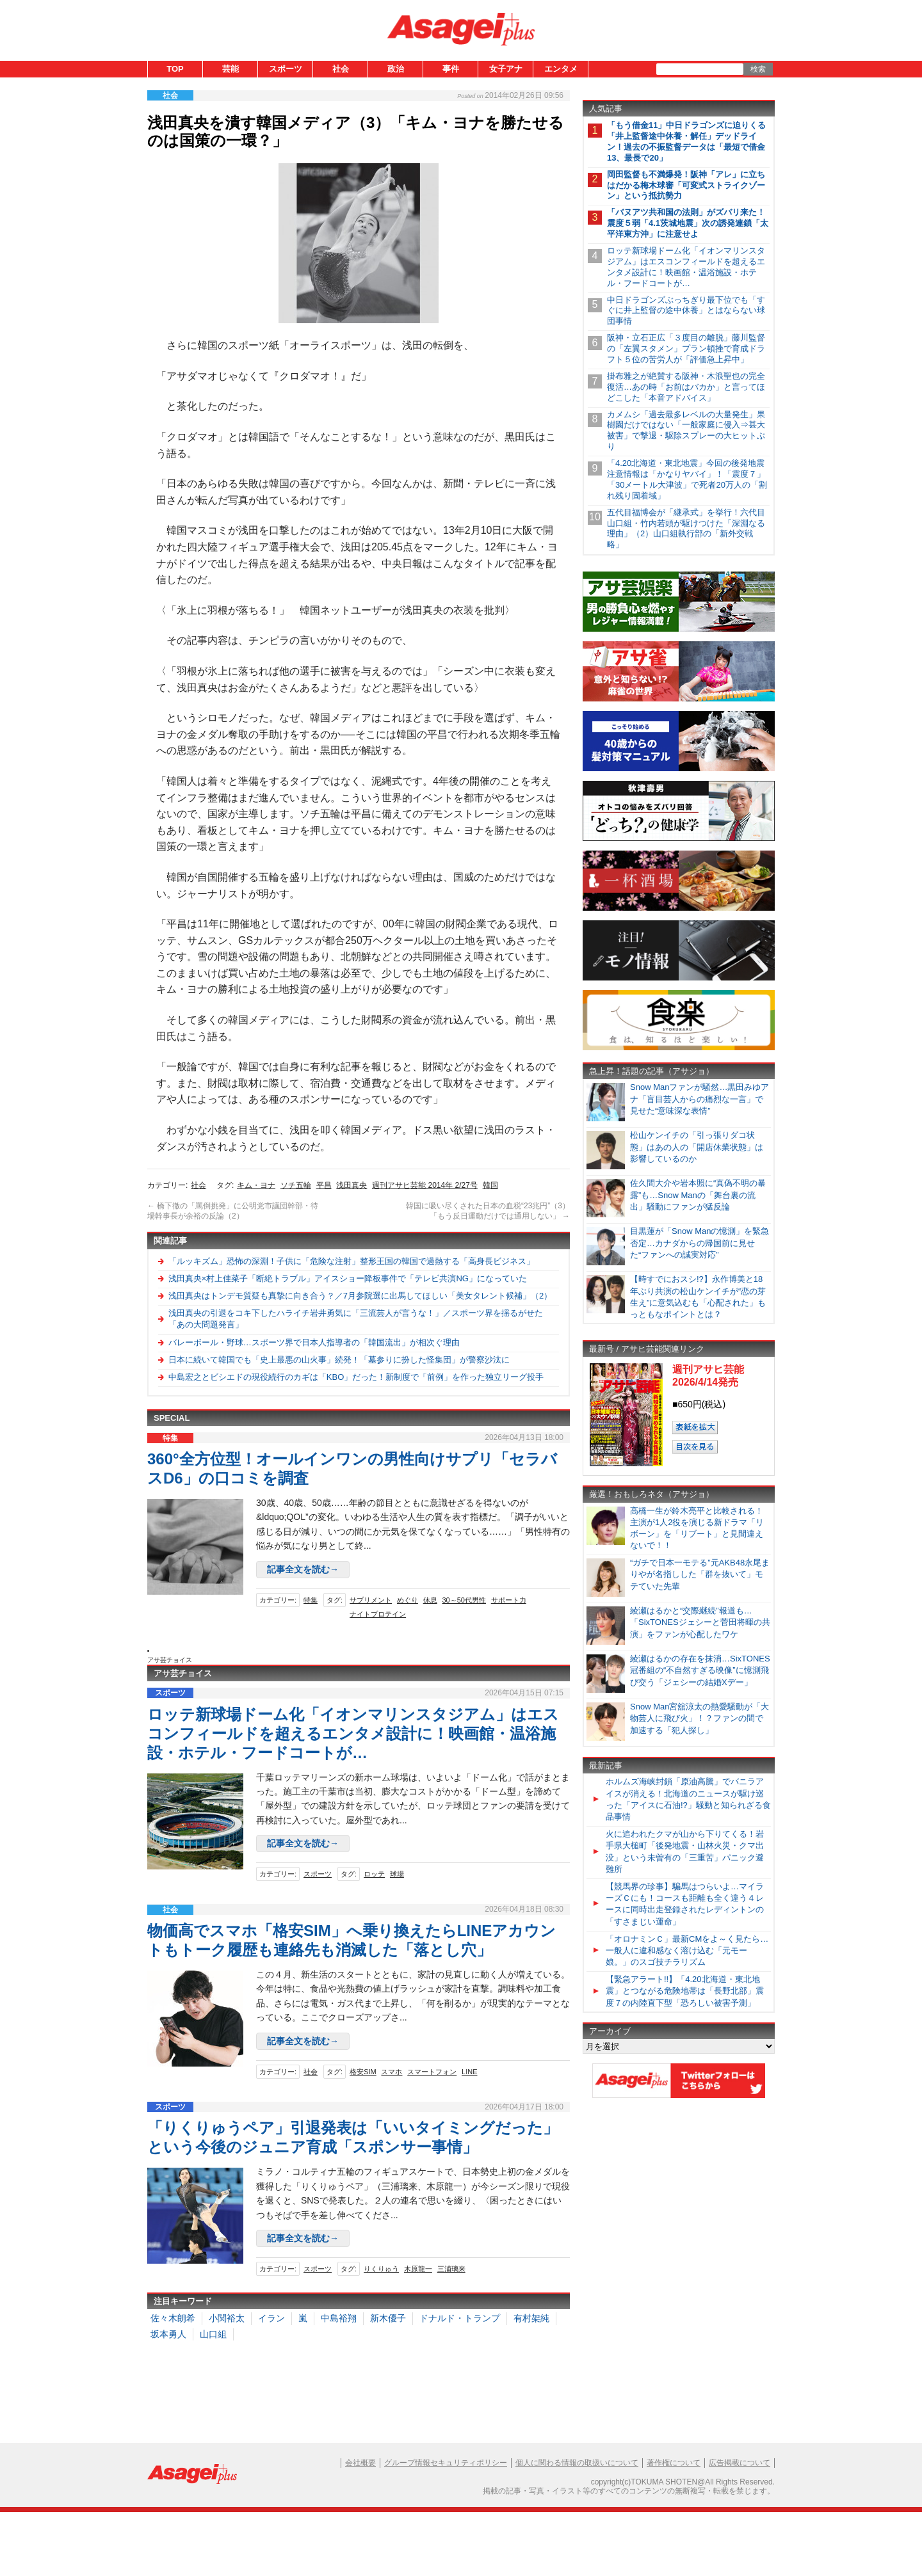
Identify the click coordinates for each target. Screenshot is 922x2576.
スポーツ (285, 69)
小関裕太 (227, 2318)
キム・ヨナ (256, 1185)
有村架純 (531, 2318)
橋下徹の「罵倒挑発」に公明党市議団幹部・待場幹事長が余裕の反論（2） (232, 1210)
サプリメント (371, 1600)
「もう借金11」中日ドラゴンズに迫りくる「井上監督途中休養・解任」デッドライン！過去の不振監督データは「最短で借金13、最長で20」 (686, 141)
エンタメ (561, 69)
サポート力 (508, 1600)
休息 (430, 1600)
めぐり (407, 1600)
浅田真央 (351, 1185)
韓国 (490, 1185)
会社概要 (360, 2462)
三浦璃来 (451, 2269)
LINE (469, 2072)
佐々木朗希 (172, 2318)
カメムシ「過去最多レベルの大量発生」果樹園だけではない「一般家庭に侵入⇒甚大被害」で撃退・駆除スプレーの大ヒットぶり (686, 431)
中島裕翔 (339, 2318)
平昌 (324, 1185)
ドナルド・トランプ (459, 2318)
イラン (271, 2318)
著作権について (673, 2462)
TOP (175, 69)
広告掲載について (739, 2462)
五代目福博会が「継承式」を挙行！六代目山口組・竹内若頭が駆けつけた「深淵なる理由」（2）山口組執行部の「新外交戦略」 (686, 529)
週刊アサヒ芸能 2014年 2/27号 (425, 1185)
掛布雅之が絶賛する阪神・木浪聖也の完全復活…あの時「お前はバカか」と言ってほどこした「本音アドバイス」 (686, 387)
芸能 (230, 69)
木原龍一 (418, 2269)
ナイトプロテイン (378, 1614)
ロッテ (374, 1874)
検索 (758, 69)
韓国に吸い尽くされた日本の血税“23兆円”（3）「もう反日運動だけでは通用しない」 (488, 1211)
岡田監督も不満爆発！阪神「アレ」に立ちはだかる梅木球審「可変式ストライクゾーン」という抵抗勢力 (686, 185)
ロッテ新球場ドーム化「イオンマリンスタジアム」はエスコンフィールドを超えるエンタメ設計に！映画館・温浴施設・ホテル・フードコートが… (353, 1733)
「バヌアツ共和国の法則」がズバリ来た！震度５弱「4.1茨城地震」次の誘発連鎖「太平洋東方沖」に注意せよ (687, 223)
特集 (310, 1600)
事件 (450, 69)
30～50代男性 (463, 1600)
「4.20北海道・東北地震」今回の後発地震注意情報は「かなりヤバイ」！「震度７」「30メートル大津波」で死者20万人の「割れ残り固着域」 (687, 479)
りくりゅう (381, 2269)
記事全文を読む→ (303, 1569)
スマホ (391, 2072)
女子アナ (505, 69)
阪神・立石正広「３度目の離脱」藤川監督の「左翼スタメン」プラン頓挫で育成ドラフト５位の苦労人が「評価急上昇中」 (686, 348)
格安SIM (363, 2072)
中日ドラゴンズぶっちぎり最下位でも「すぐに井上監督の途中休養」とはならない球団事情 (686, 310)
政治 (395, 69)
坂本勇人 (168, 2334)
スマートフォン (432, 2072)
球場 (397, 1874)
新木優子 (388, 2318)
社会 (340, 69)
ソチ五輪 (295, 1185)
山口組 (213, 2334)
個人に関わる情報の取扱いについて (576, 2462)
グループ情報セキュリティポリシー (445, 2462)
